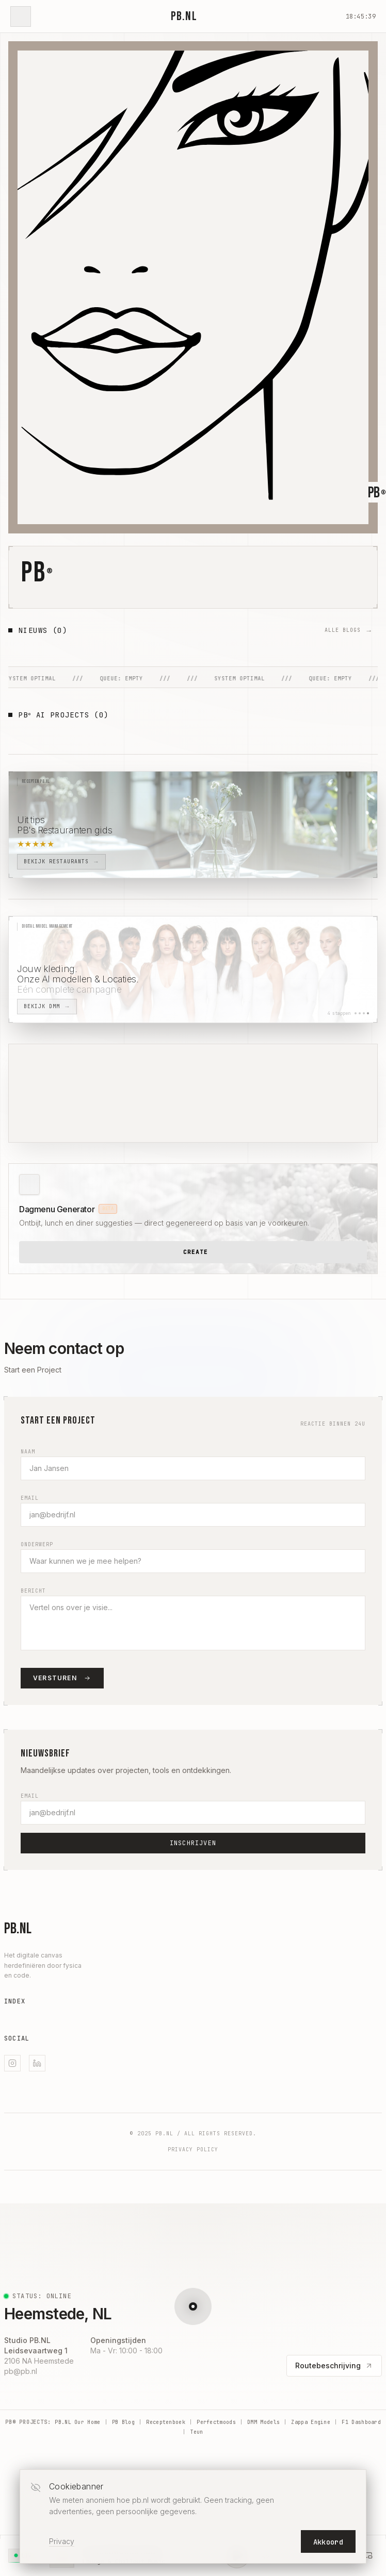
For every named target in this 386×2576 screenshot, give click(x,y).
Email (30, 1498)
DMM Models (263, 2422)
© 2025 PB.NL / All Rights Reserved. (193, 2133)
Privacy (61, 2541)
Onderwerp (37, 1544)
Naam (28, 1451)
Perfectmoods (216, 2422)
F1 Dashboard (361, 2422)
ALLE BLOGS (347, 630)
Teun (196, 2432)
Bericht (33, 1590)
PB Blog (123, 2422)
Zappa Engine (310, 2422)
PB (37, 573)
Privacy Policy (193, 2149)
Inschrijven (193, 1843)
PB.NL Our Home (77, 2422)
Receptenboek (165, 2422)
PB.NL (184, 16)
